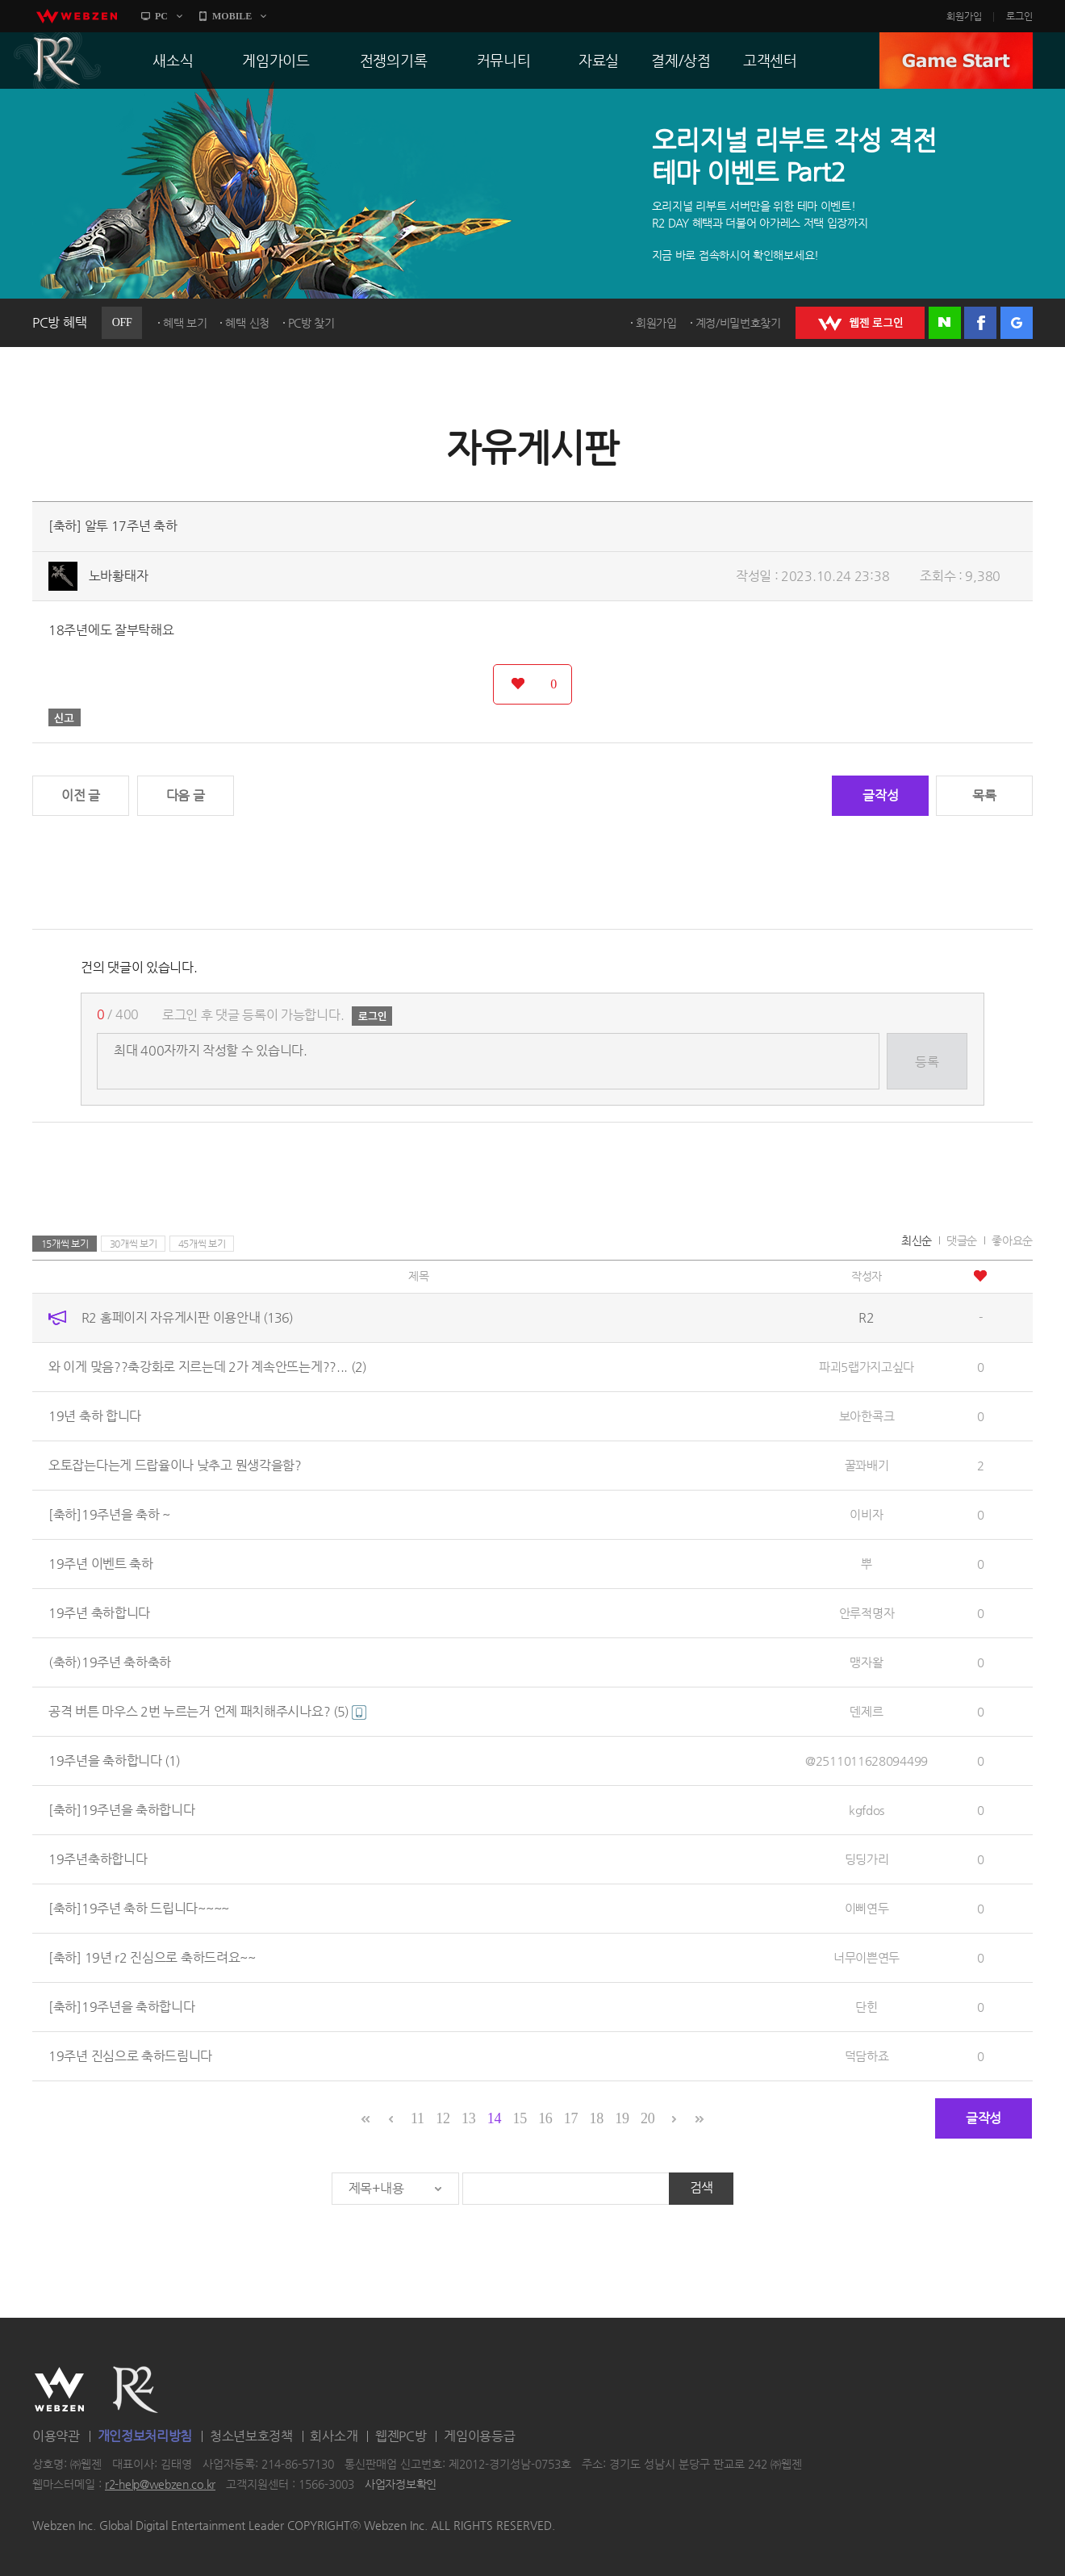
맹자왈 (866, 1662)
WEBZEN (59, 2389)
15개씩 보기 (65, 1243)
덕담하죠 (867, 2056)
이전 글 (80, 795)
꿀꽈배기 (867, 1465)
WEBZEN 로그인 (860, 323)
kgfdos (866, 1810)
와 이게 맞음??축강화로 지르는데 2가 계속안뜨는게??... (207, 1366)
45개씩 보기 (202, 1243)
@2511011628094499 (866, 1760)
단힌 (866, 2007)
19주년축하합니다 (97, 1859)
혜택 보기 (185, 322)
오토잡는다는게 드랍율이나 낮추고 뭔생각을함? (175, 1465)
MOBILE (232, 16)
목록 (984, 795)
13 (468, 2118)
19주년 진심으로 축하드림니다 (130, 2056)
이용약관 (56, 2436)
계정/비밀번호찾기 (738, 322)
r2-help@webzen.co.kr (160, 2484)
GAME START (956, 60)
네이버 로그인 (945, 323)
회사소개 (333, 2436)
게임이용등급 (479, 2436)
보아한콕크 (867, 1416)
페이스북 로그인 (980, 323)
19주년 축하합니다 (99, 1612)
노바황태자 (118, 575)
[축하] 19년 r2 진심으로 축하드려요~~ (152, 1957)
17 (571, 2118)
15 (519, 2118)
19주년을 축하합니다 (114, 1760)
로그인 (1019, 16)
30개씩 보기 (133, 1243)
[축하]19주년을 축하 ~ (109, 1514)
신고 (64, 717)
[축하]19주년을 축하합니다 (121, 1809)
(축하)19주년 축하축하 (109, 1662)
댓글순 (961, 1240)
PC (161, 16)
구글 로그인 (1016, 323)
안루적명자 (867, 1613)
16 (545, 2118)
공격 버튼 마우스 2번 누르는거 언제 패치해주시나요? (207, 1711)
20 (647, 2118)
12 (442, 2118)
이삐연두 (867, 1908)
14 (494, 2118)
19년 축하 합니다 (94, 1416)
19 (622, 2118)
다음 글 (185, 795)
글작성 (880, 795)
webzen (76, 16)
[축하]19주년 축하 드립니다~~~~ (138, 1908)
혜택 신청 (247, 322)
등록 (926, 1061)
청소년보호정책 (251, 2436)
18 (597, 2118)
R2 (57, 60)
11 (417, 2118)
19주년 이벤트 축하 (100, 1563)
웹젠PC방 (401, 2436)
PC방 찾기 (311, 322)
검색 (701, 2187)
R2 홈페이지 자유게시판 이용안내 (187, 1317)
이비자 (866, 1514)
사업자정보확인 (400, 2484)
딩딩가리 (867, 1859)
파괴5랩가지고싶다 (866, 1367)
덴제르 (866, 1711)
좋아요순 (1012, 1240)
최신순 (916, 1240)
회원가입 (964, 16)
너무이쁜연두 (866, 1957)
